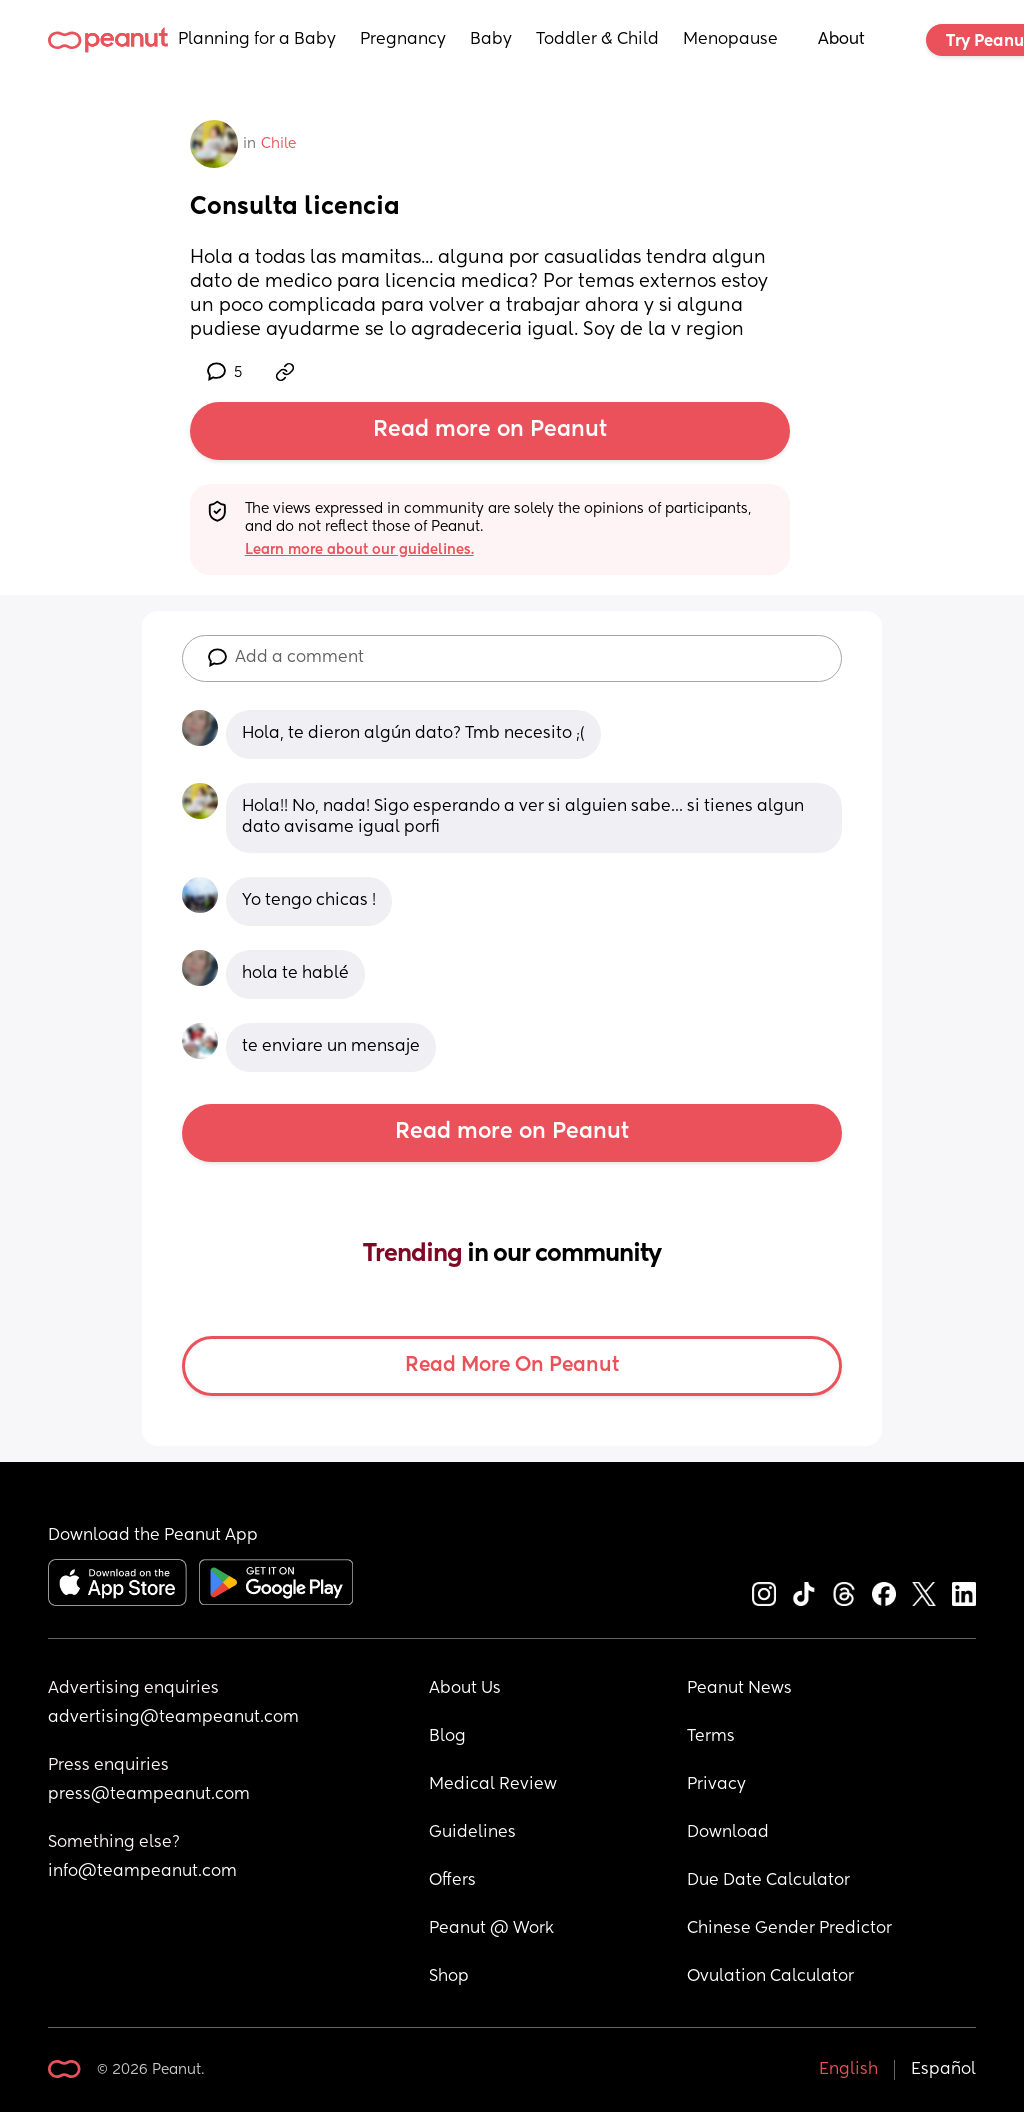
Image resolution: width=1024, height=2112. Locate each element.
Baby (491, 40)
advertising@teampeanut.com (173, 1718)
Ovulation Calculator (770, 1977)
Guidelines (472, 1833)
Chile (278, 144)
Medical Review (493, 1785)
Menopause (730, 40)
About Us (465, 1689)
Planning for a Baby (257, 40)
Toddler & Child (597, 40)
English (848, 2070)
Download (728, 1833)
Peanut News (739, 1689)
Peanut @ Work (491, 1929)
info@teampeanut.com (142, 1872)
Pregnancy (403, 40)
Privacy (716, 1785)
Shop (449, 1977)
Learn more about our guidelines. (359, 550)
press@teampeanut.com (149, 1795)
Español (943, 2070)
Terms (711, 1737)
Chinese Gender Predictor (789, 1929)
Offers (452, 1881)
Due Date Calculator (768, 1881)
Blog (447, 1737)
